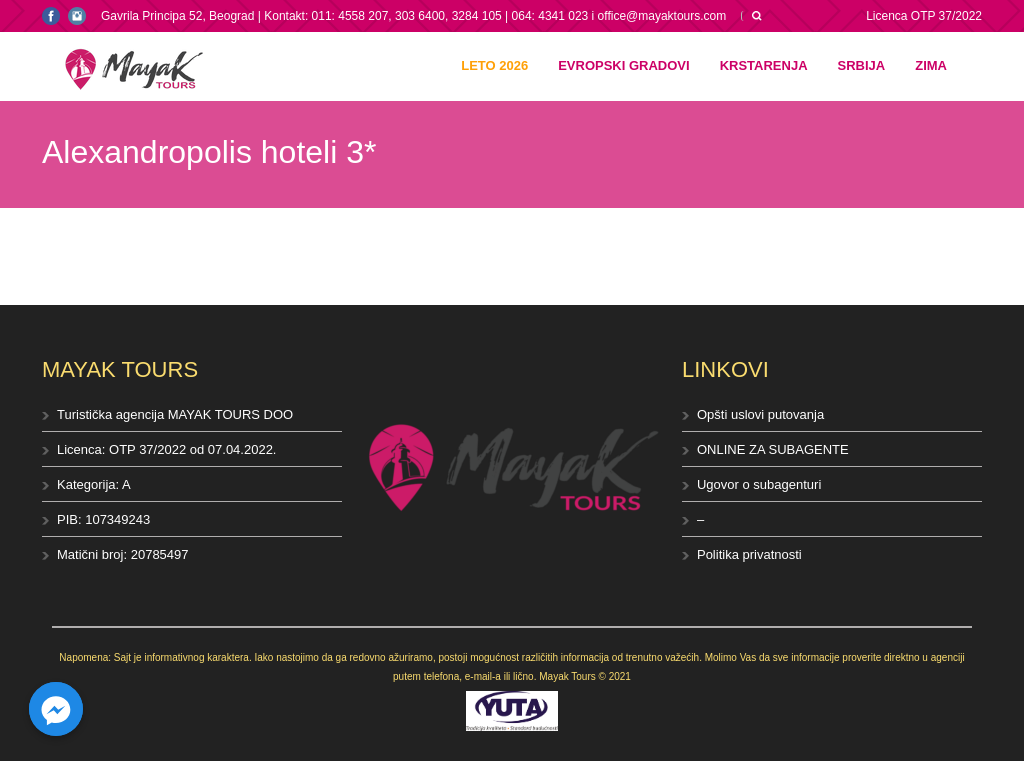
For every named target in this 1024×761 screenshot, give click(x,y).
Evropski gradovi (623, 65)
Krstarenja (764, 65)
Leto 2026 (494, 65)
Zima (931, 65)
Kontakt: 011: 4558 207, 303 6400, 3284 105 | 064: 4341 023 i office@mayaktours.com (495, 16)
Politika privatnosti (749, 554)
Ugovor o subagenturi (759, 484)
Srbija (862, 65)
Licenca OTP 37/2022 (924, 16)
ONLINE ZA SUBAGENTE (773, 449)
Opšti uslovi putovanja (760, 414)
